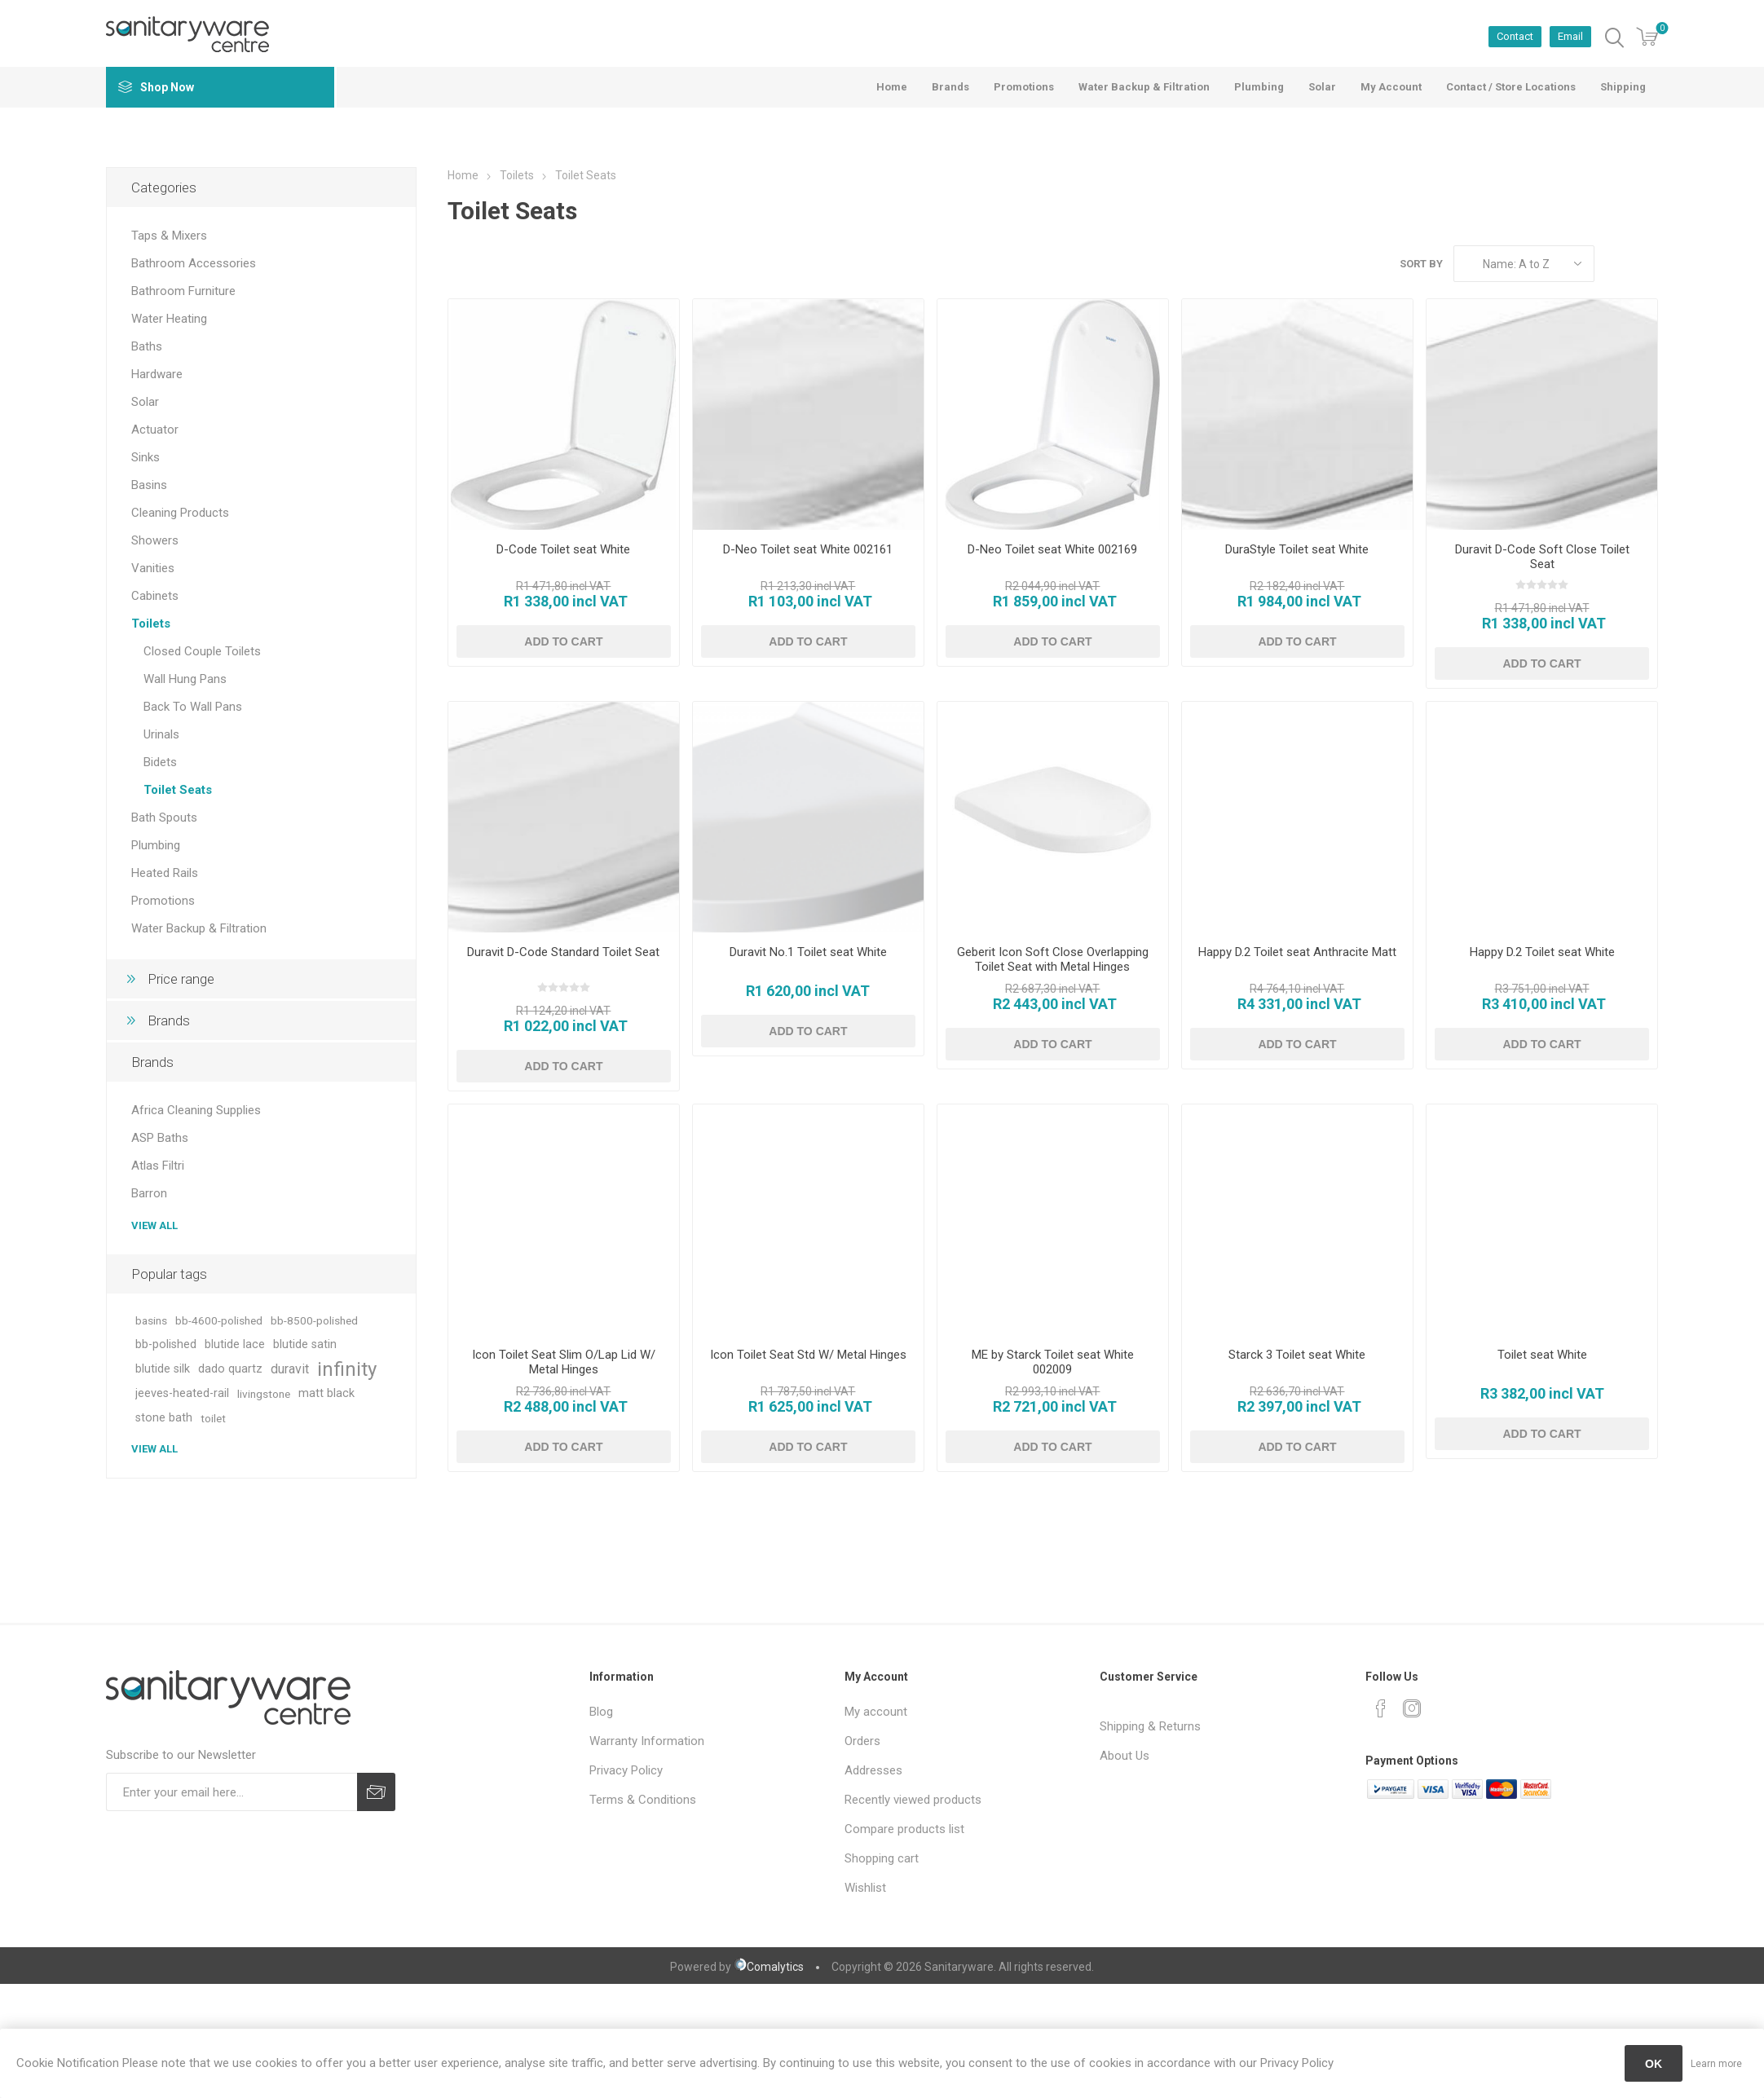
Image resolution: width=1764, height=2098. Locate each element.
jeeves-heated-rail (182, 1393)
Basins (149, 485)
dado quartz (230, 1369)
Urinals (161, 734)
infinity (347, 1369)
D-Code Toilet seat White (563, 549)
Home (463, 175)
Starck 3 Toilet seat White (1296, 1354)
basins (151, 1320)
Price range (181, 979)
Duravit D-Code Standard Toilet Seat (563, 952)
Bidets (160, 762)
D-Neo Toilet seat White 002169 (1052, 549)
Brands (169, 1020)
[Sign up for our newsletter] (231, 1792)
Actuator (155, 429)
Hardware (157, 374)
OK (1653, 2063)
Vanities (152, 568)
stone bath (163, 1418)
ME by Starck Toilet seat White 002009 (1053, 1362)
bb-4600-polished (218, 1320)
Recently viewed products (913, 1799)
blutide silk (162, 1369)
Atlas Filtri (157, 1165)
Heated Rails (164, 873)
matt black (326, 1393)
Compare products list (904, 1829)
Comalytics (769, 1966)
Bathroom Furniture (183, 291)
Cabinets (155, 595)
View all (154, 1225)
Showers (155, 540)
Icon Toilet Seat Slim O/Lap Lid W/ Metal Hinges (563, 1362)
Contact (1515, 36)
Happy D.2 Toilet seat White (1542, 952)
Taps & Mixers (169, 235)
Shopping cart (882, 1858)
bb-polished (165, 1344)
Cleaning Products (180, 512)
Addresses (873, 1770)
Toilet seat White (1542, 1354)
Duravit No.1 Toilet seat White (808, 952)
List (1646, 263)
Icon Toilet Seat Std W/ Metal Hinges (808, 1354)
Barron (149, 1193)
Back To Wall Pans (192, 706)
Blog (601, 1711)
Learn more (1716, 2063)
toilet (213, 1418)
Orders (862, 1741)
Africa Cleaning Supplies (196, 1110)
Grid (1615, 263)
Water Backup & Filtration (199, 928)
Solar (145, 401)
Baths (146, 346)
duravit (290, 1369)
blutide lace (235, 1344)
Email (1570, 36)
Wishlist (865, 1887)
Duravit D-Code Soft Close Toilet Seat (1542, 556)
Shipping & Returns (1150, 1726)
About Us (1124, 1755)
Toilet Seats (177, 789)
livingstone (263, 1393)
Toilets (150, 623)
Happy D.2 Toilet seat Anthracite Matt (1297, 952)
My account (876, 1711)
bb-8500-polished (314, 1320)
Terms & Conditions (642, 1799)
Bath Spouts (164, 817)
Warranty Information (646, 1741)
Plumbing (155, 845)
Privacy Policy (626, 1770)
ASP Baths (159, 1138)
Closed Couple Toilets (202, 651)
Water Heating (169, 318)
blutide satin (305, 1344)
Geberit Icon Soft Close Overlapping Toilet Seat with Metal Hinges (1053, 959)
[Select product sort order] (1523, 263)
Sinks (145, 457)
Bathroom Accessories (193, 263)
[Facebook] (1381, 1708)
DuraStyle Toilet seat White (1297, 549)
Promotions (163, 900)
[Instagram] (1412, 1708)
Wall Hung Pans (185, 679)
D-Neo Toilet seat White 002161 (808, 549)
